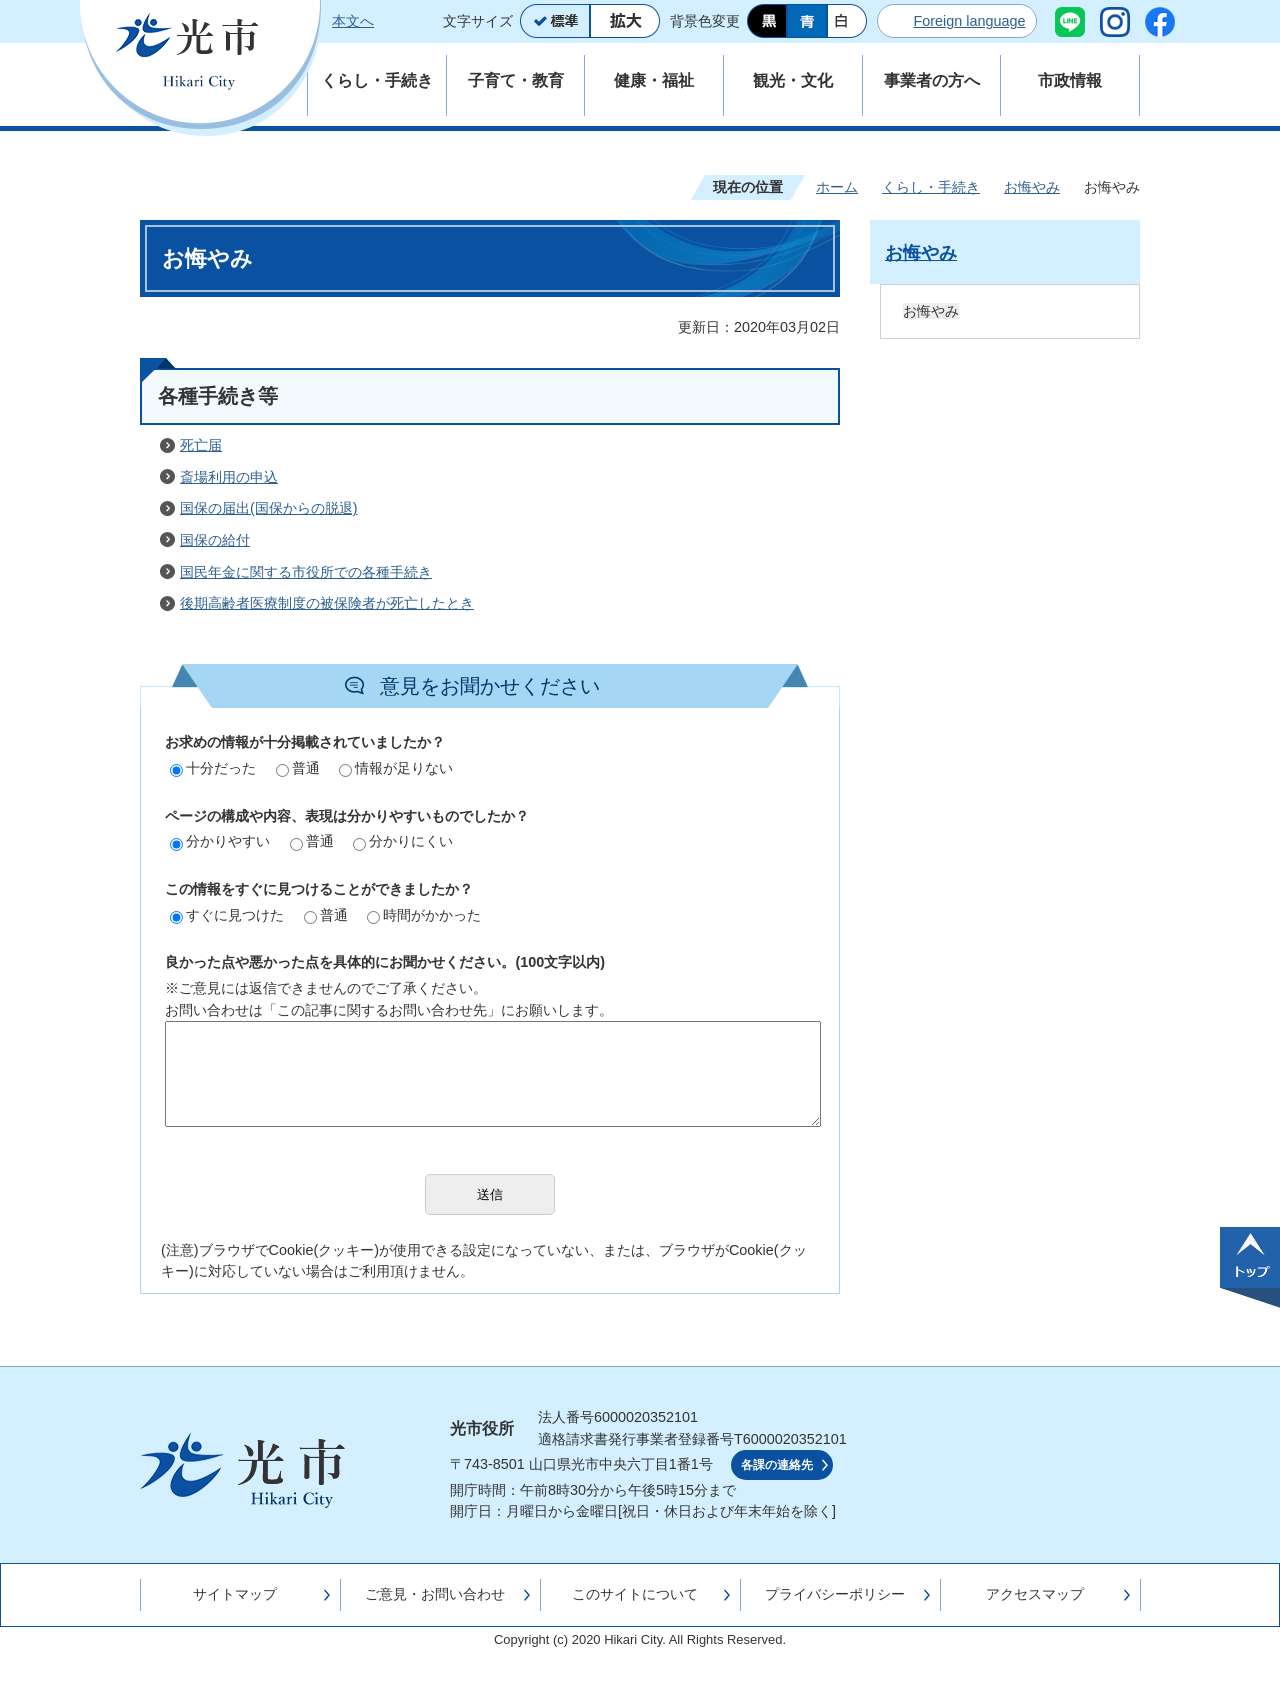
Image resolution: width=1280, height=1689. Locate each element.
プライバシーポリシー (835, 1594)
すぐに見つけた (227, 915)
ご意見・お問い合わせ (435, 1594)
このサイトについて (635, 1594)
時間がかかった (424, 915)
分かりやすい (220, 841)
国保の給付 (215, 540)
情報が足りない (396, 768)
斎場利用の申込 (229, 477)
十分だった (213, 768)
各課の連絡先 (777, 1465)
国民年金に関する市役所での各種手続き (306, 572)
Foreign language (969, 21)
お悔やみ (1032, 187)
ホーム (837, 187)
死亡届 (201, 445)
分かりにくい (403, 841)
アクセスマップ (1035, 1594)
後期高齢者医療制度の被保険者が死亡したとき (327, 603)
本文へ (353, 21)
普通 (298, 768)
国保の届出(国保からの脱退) (269, 508)
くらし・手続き (931, 187)
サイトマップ (235, 1594)
